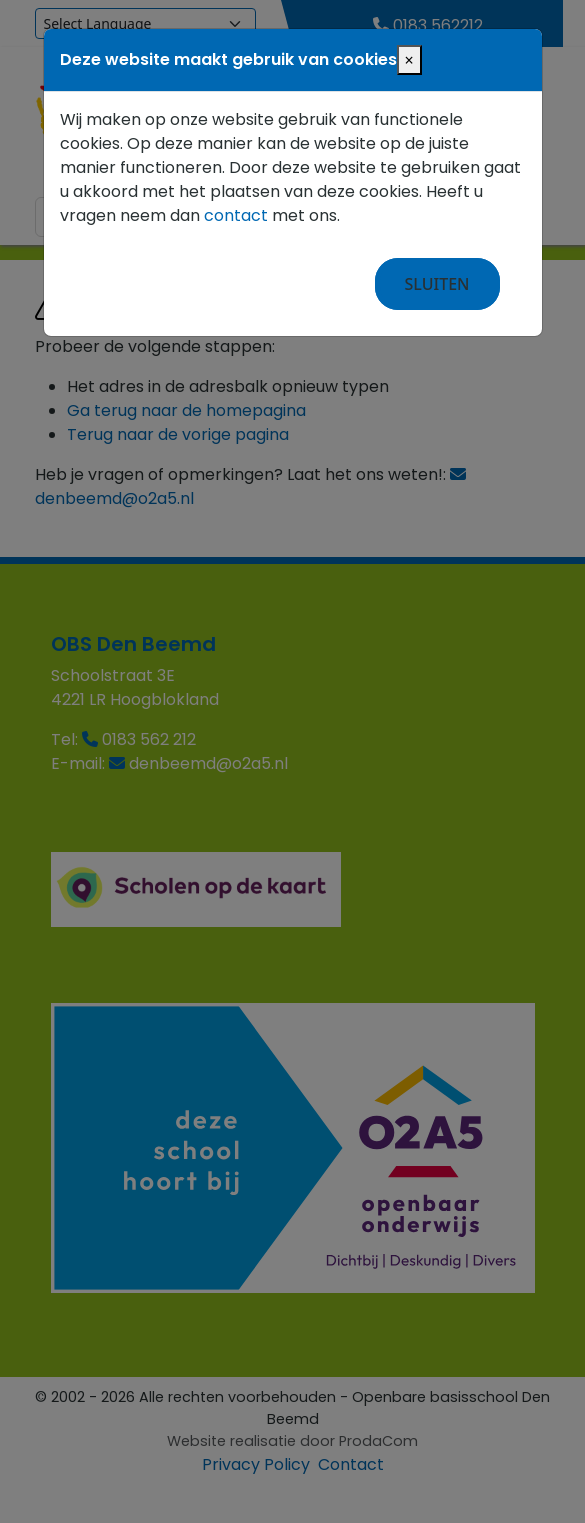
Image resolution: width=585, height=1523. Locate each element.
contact (236, 215)
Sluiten (437, 284)
